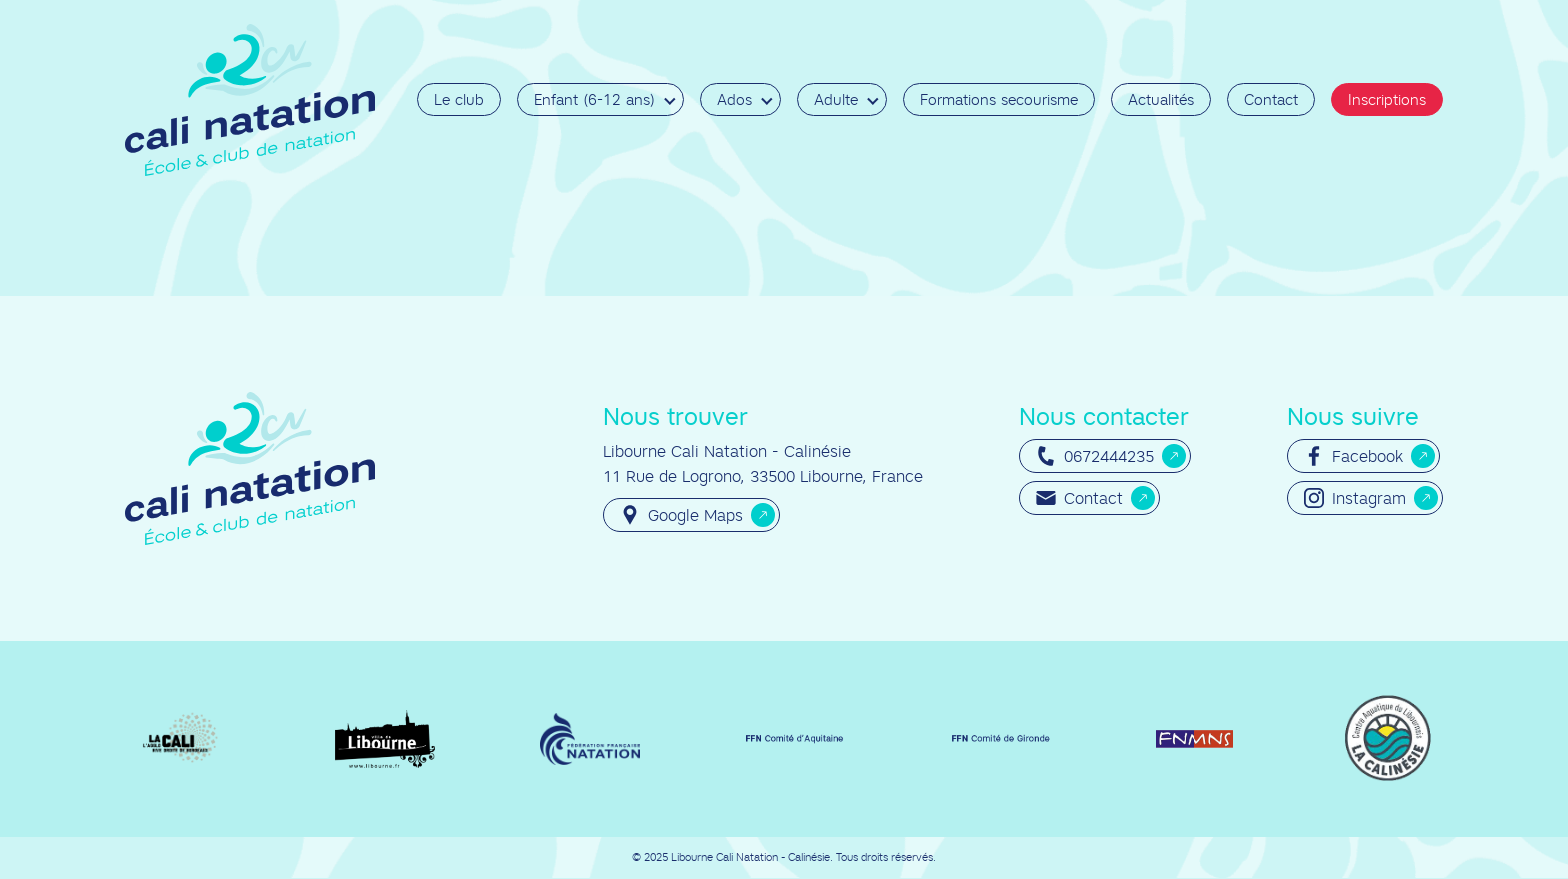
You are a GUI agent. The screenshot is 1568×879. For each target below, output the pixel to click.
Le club (459, 99)
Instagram (1355, 498)
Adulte (836, 99)
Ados (734, 99)
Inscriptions (1387, 99)
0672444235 (1095, 456)
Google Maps (681, 515)
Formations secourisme (999, 99)
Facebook (1353, 456)
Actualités (1161, 99)
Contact (1271, 99)
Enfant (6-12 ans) (594, 99)
